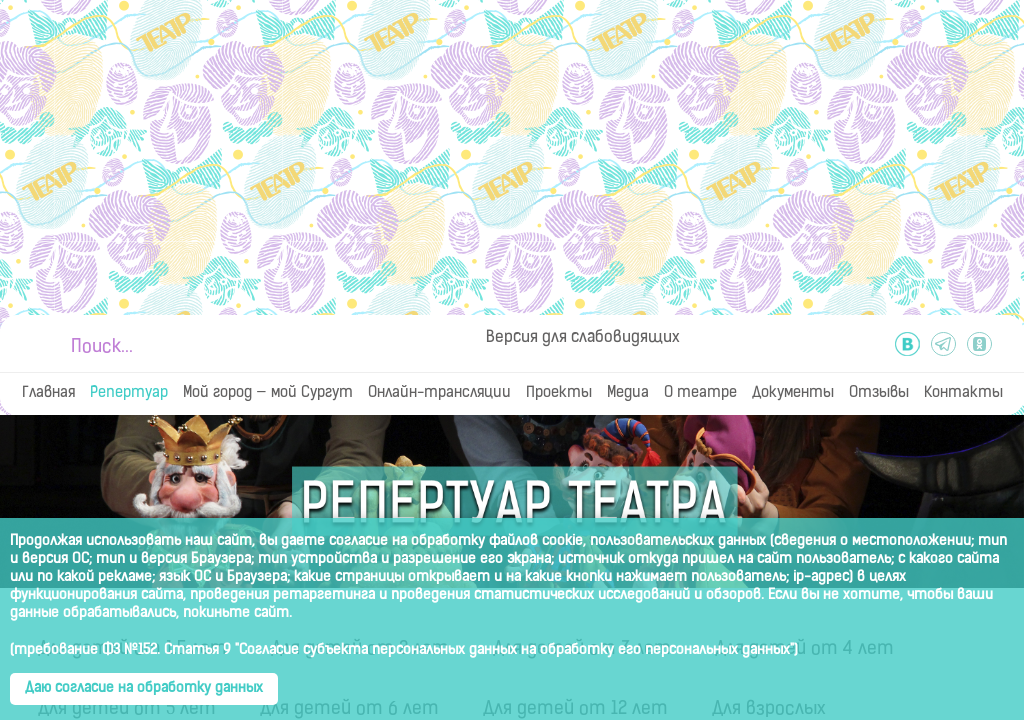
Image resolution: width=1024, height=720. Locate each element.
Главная (48, 393)
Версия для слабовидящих (583, 338)
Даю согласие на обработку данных (144, 688)
